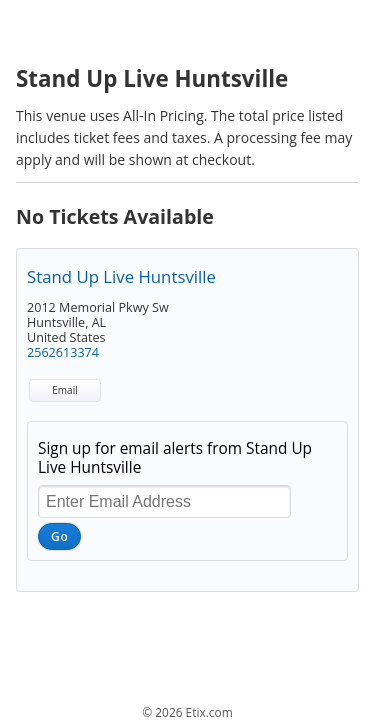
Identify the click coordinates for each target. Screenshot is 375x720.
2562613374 (63, 352)
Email (64, 390)
